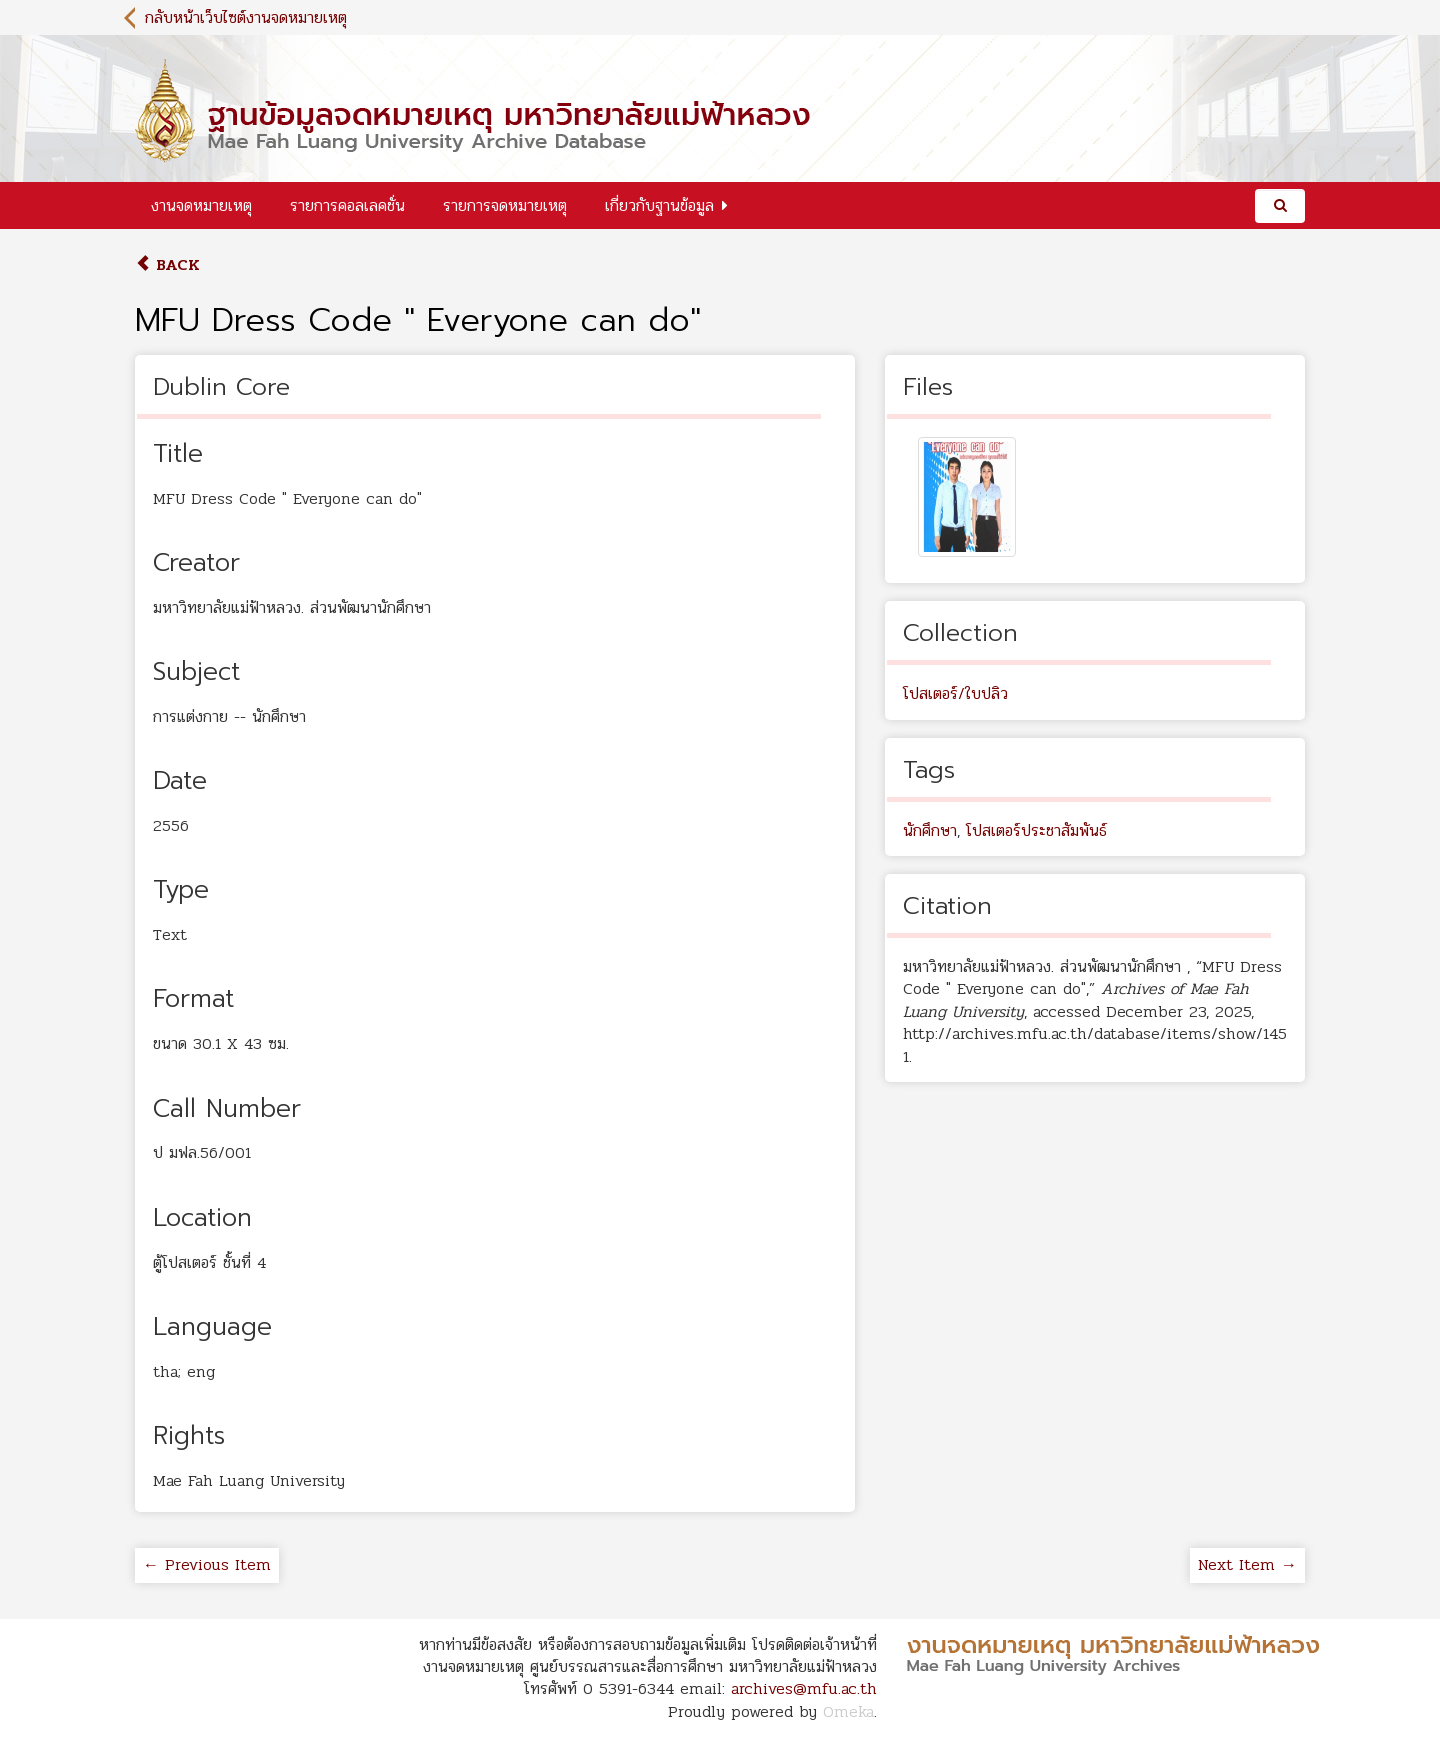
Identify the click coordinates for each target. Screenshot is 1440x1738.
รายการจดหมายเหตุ (505, 205)
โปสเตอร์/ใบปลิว (955, 693)
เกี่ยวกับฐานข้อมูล (659, 205)
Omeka (848, 1711)
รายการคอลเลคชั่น (347, 205)
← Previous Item (207, 1564)
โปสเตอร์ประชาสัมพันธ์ (1036, 830)
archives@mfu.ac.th (804, 1688)
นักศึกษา (930, 830)
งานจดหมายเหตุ (201, 205)
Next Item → (1247, 1564)
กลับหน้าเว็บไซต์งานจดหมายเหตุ (246, 17)
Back (167, 264)
